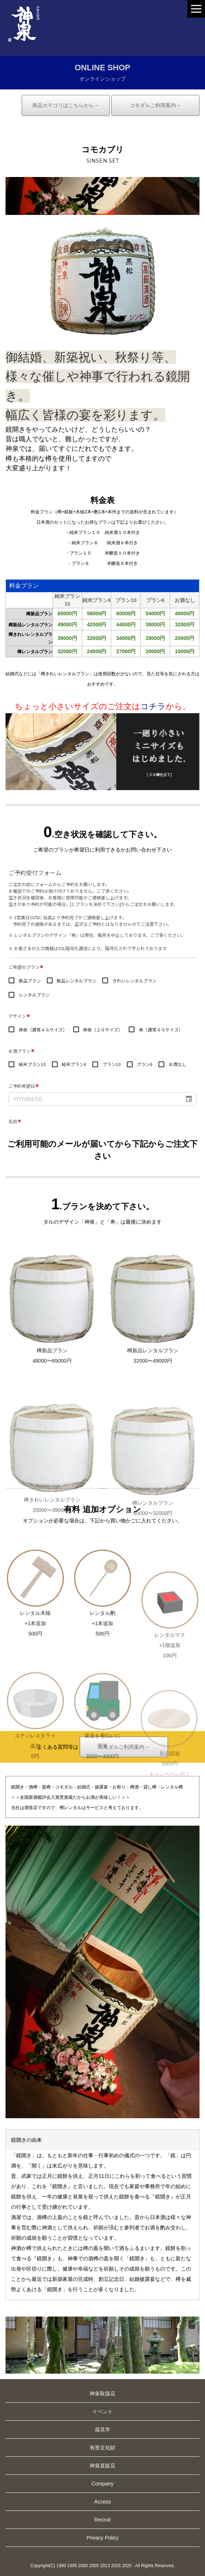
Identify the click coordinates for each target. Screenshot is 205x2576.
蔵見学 (102, 2429)
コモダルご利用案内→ (155, 105)
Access (102, 2502)
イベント (102, 2411)
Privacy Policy (102, 2538)
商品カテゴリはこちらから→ (65, 105)
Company (102, 2484)
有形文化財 (102, 2448)
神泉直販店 (102, 2466)
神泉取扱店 (102, 2393)
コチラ (153, 706)
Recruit (102, 2520)
